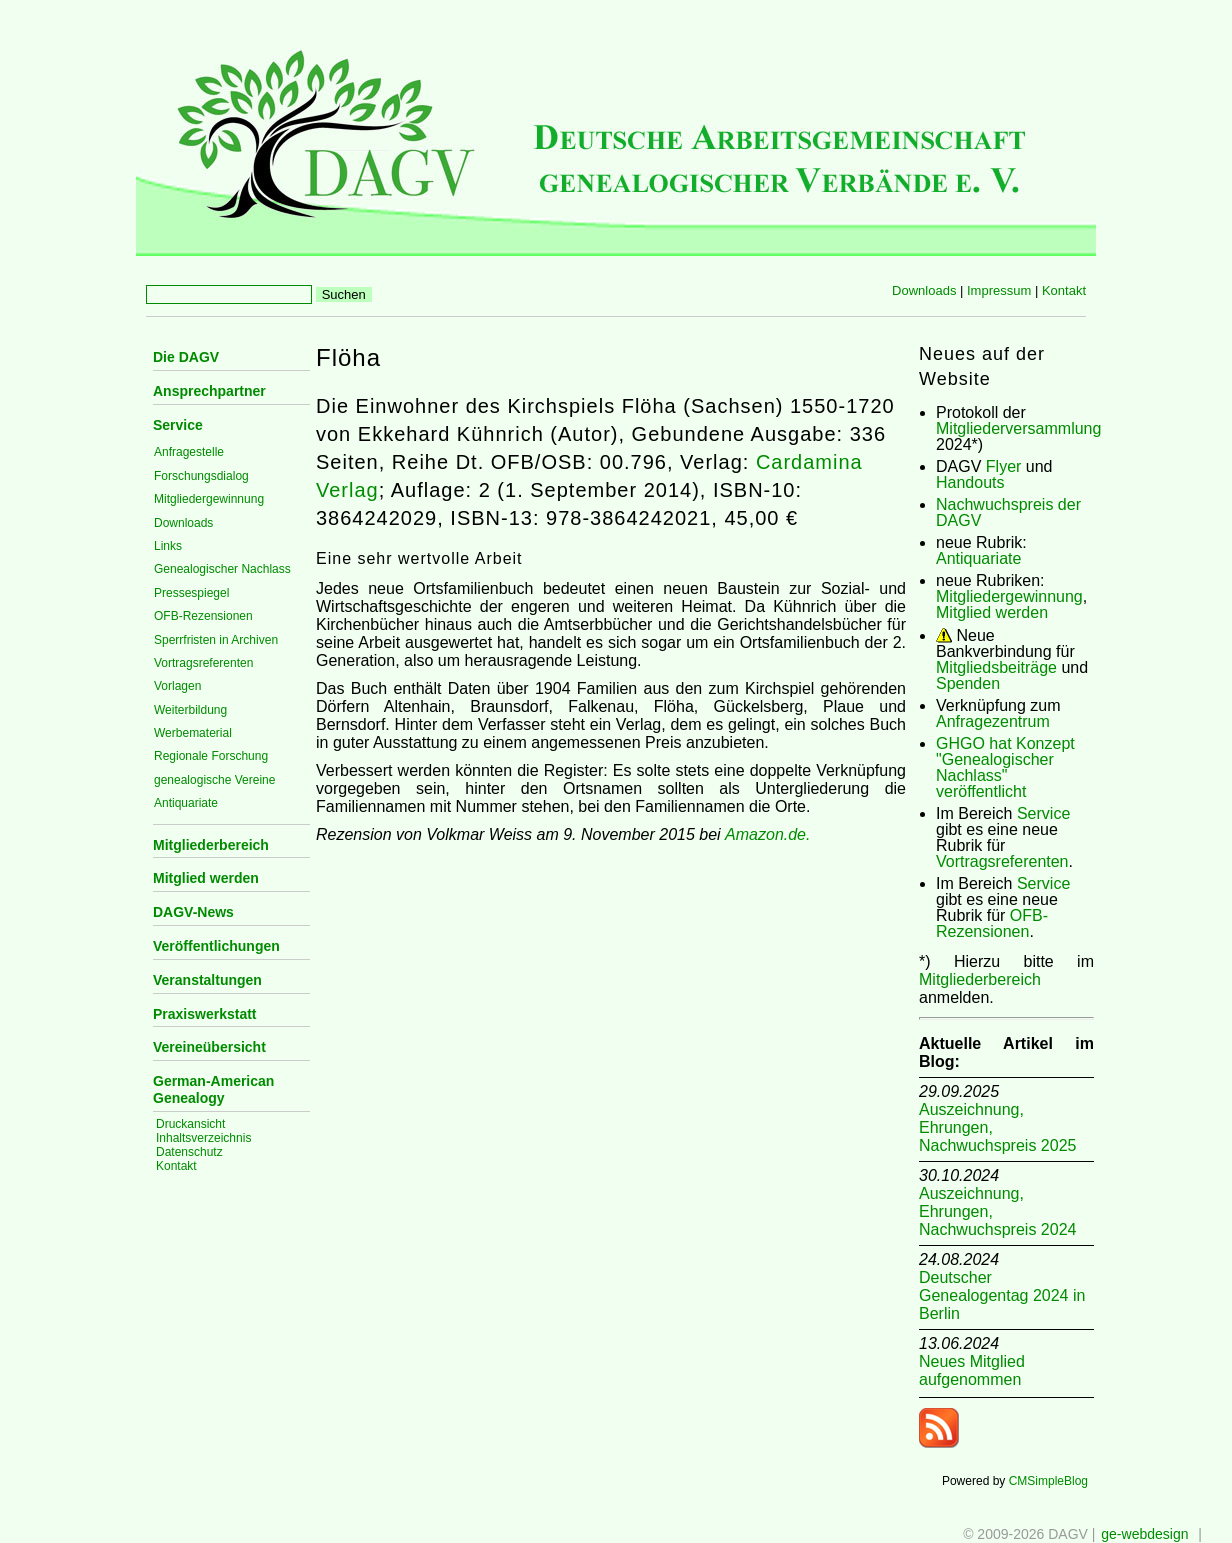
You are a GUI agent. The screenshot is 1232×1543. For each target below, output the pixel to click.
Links (168, 546)
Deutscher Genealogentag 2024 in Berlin (1002, 1295)
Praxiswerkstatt (205, 1014)
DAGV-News (193, 912)
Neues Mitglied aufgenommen (972, 1370)
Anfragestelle (189, 452)
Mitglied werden (206, 878)
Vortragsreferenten (203, 663)
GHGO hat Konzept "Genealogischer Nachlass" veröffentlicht (1005, 767)
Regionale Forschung (211, 756)
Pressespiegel (191, 593)
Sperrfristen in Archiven (216, 640)
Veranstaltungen (207, 980)
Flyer (1004, 466)
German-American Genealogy (213, 1089)
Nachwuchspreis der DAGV (1008, 512)
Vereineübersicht (209, 1047)
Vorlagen (177, 686)
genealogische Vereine (214, 780)
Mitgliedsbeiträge (996, 667)
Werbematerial (193, 733)
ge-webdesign (1144, 1534)
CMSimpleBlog (1048, 1481)
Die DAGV (186, 357)
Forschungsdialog (201, 476)
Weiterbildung (190, 710)
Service (178, 425)
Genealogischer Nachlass (222, 569)
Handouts (970, 482)
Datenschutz (189, 1152)
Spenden (968, 683)
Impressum (999, 290)
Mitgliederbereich (211, 845)
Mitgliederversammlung (1018, 428)
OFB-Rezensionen (203, 616)
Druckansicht (190, 1124)
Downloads (924, 290)
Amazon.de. (767, 834)
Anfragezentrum (993, 721)
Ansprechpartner (209, 391)
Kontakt (1064, 290)
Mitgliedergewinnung (209, 499)
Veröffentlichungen (216, 946)
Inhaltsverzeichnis (203, 1138)
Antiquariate (186, 803)
